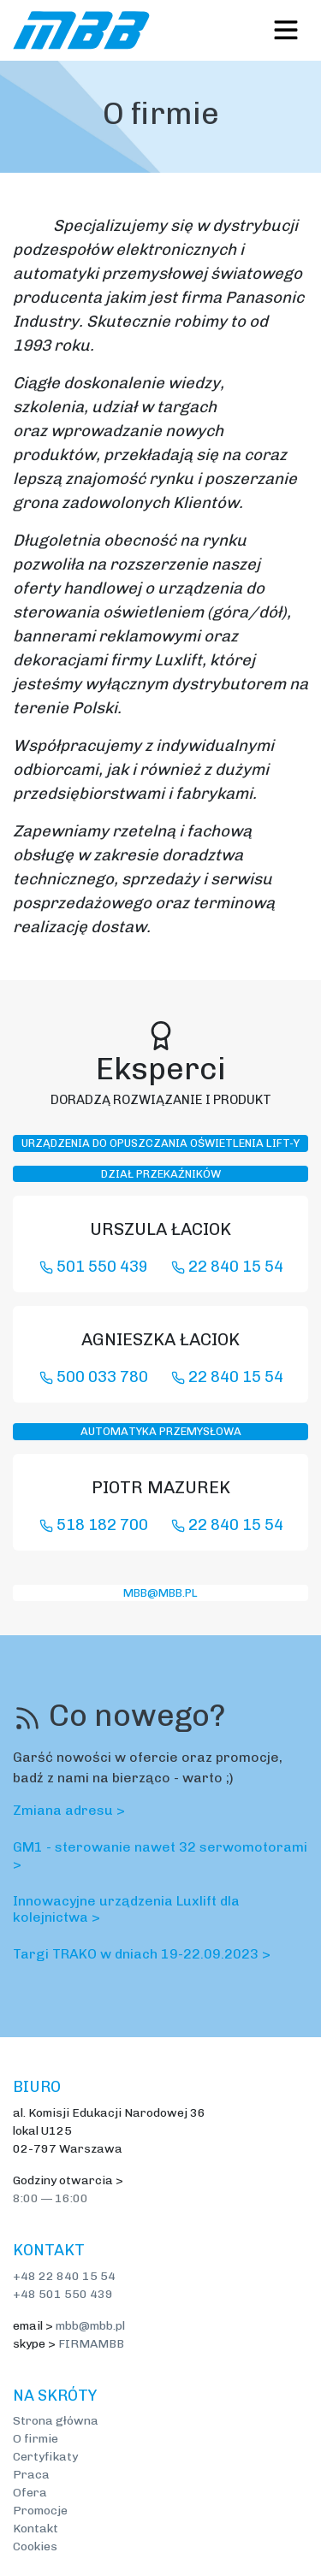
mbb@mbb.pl (160, 1592)
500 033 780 (93, 1377)
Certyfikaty (45, 2456)
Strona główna (55, 2421)
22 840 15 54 (227, 1266)
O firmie (35, 2438)
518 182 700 (93, 1524)
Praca (31, 2474)
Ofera (30, 2492)
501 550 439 (93, 1266)
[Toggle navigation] (286, 30)
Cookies (35, 2546)
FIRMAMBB (91, 2344)
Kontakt (35, 2528)
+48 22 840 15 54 (64, 2276)
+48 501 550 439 (63, 2294)
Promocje (40, 2510)
